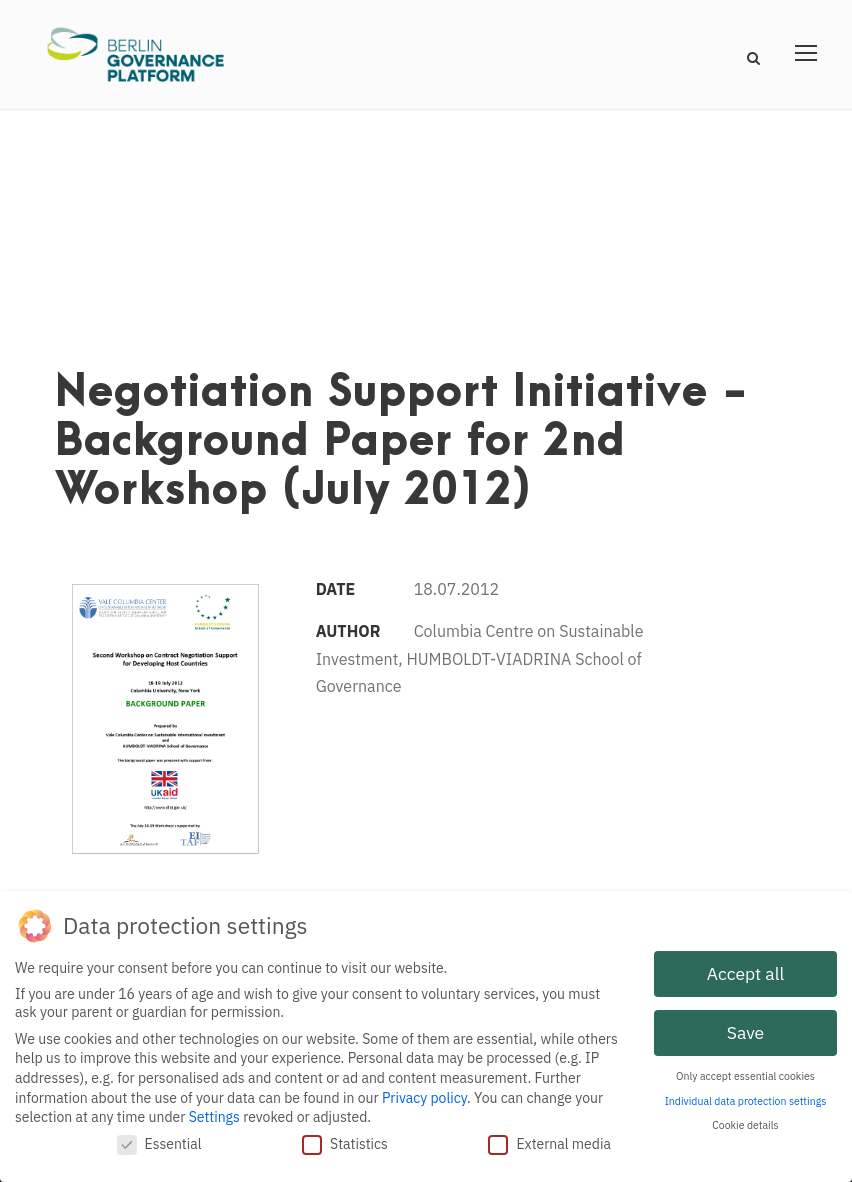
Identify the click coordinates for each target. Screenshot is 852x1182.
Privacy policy (424, 1094)
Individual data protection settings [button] (746, 1097)
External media (549, 1140)
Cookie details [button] (745, 1121)
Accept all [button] (745, 969)
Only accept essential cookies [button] (745, 1072)
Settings (214, 1113)
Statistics (345, 1140)
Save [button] (745, 1028)
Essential (159, 1140)
